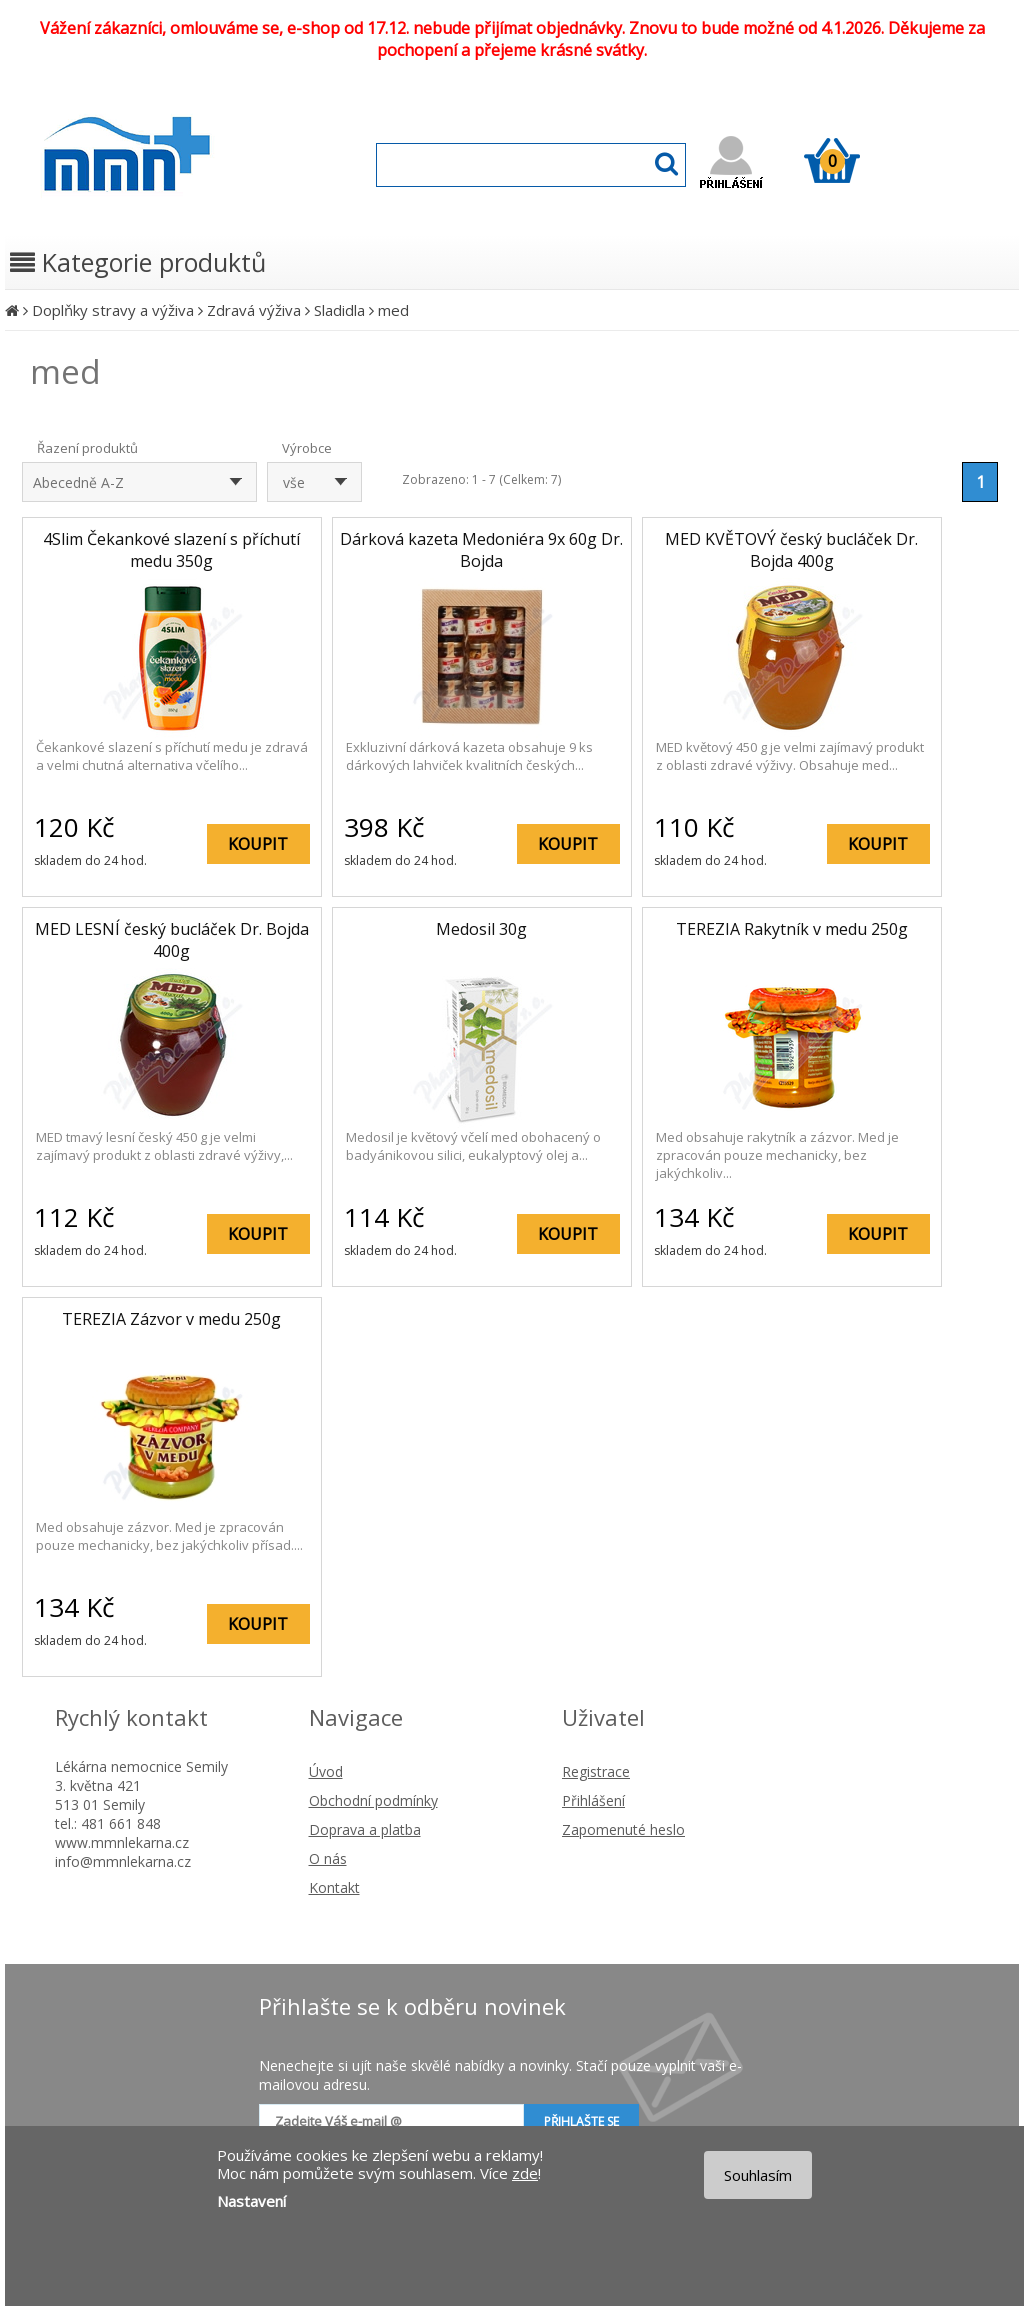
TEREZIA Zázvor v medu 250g (171, 1319)
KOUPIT (258, 844)
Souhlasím (758, 2175)
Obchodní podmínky (373, 1800)
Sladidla (339, 310)
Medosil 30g (481, 929)
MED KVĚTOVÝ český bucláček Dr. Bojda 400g (791, 550)
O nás (328, 1858)
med (393, 310)
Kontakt (334, 1887)
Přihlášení (593, 1800)
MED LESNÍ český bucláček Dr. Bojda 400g (172, 940)
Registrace (596, 1771)
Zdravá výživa (254, 310)
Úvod (326, 1771)
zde (525, 2173)
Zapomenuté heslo (623, 1829)
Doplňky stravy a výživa (113, 310)
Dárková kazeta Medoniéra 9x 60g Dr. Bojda (481, 550)
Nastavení (251, 2201)
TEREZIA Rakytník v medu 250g (792, 929)
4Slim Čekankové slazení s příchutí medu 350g (171, 550)
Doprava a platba (365, 1829)
